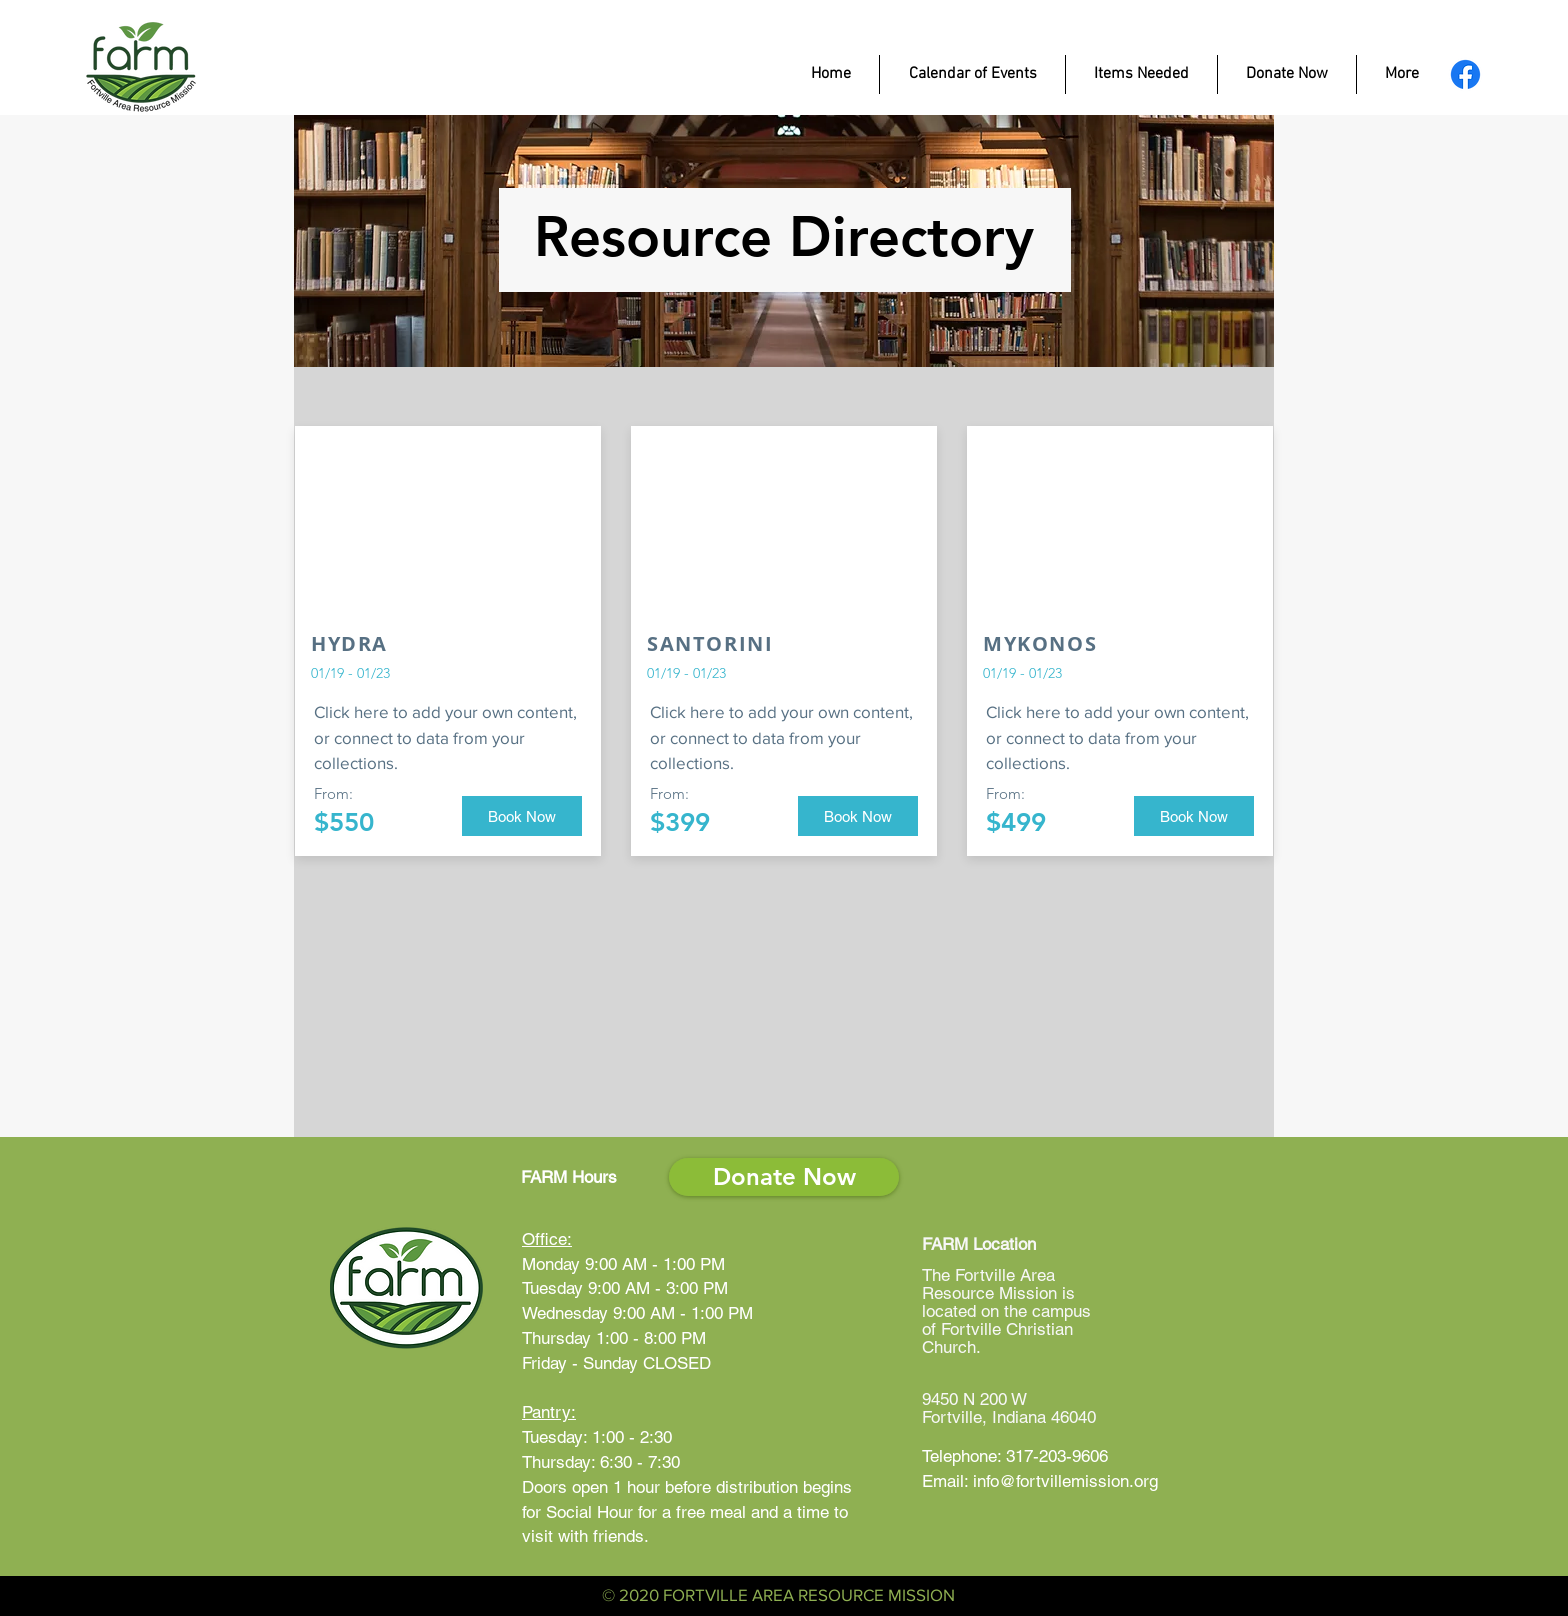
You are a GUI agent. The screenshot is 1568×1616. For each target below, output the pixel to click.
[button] (522, 816)
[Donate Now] (784, 1177)
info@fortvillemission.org (1065, 1481)
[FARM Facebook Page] (1465, 74)
